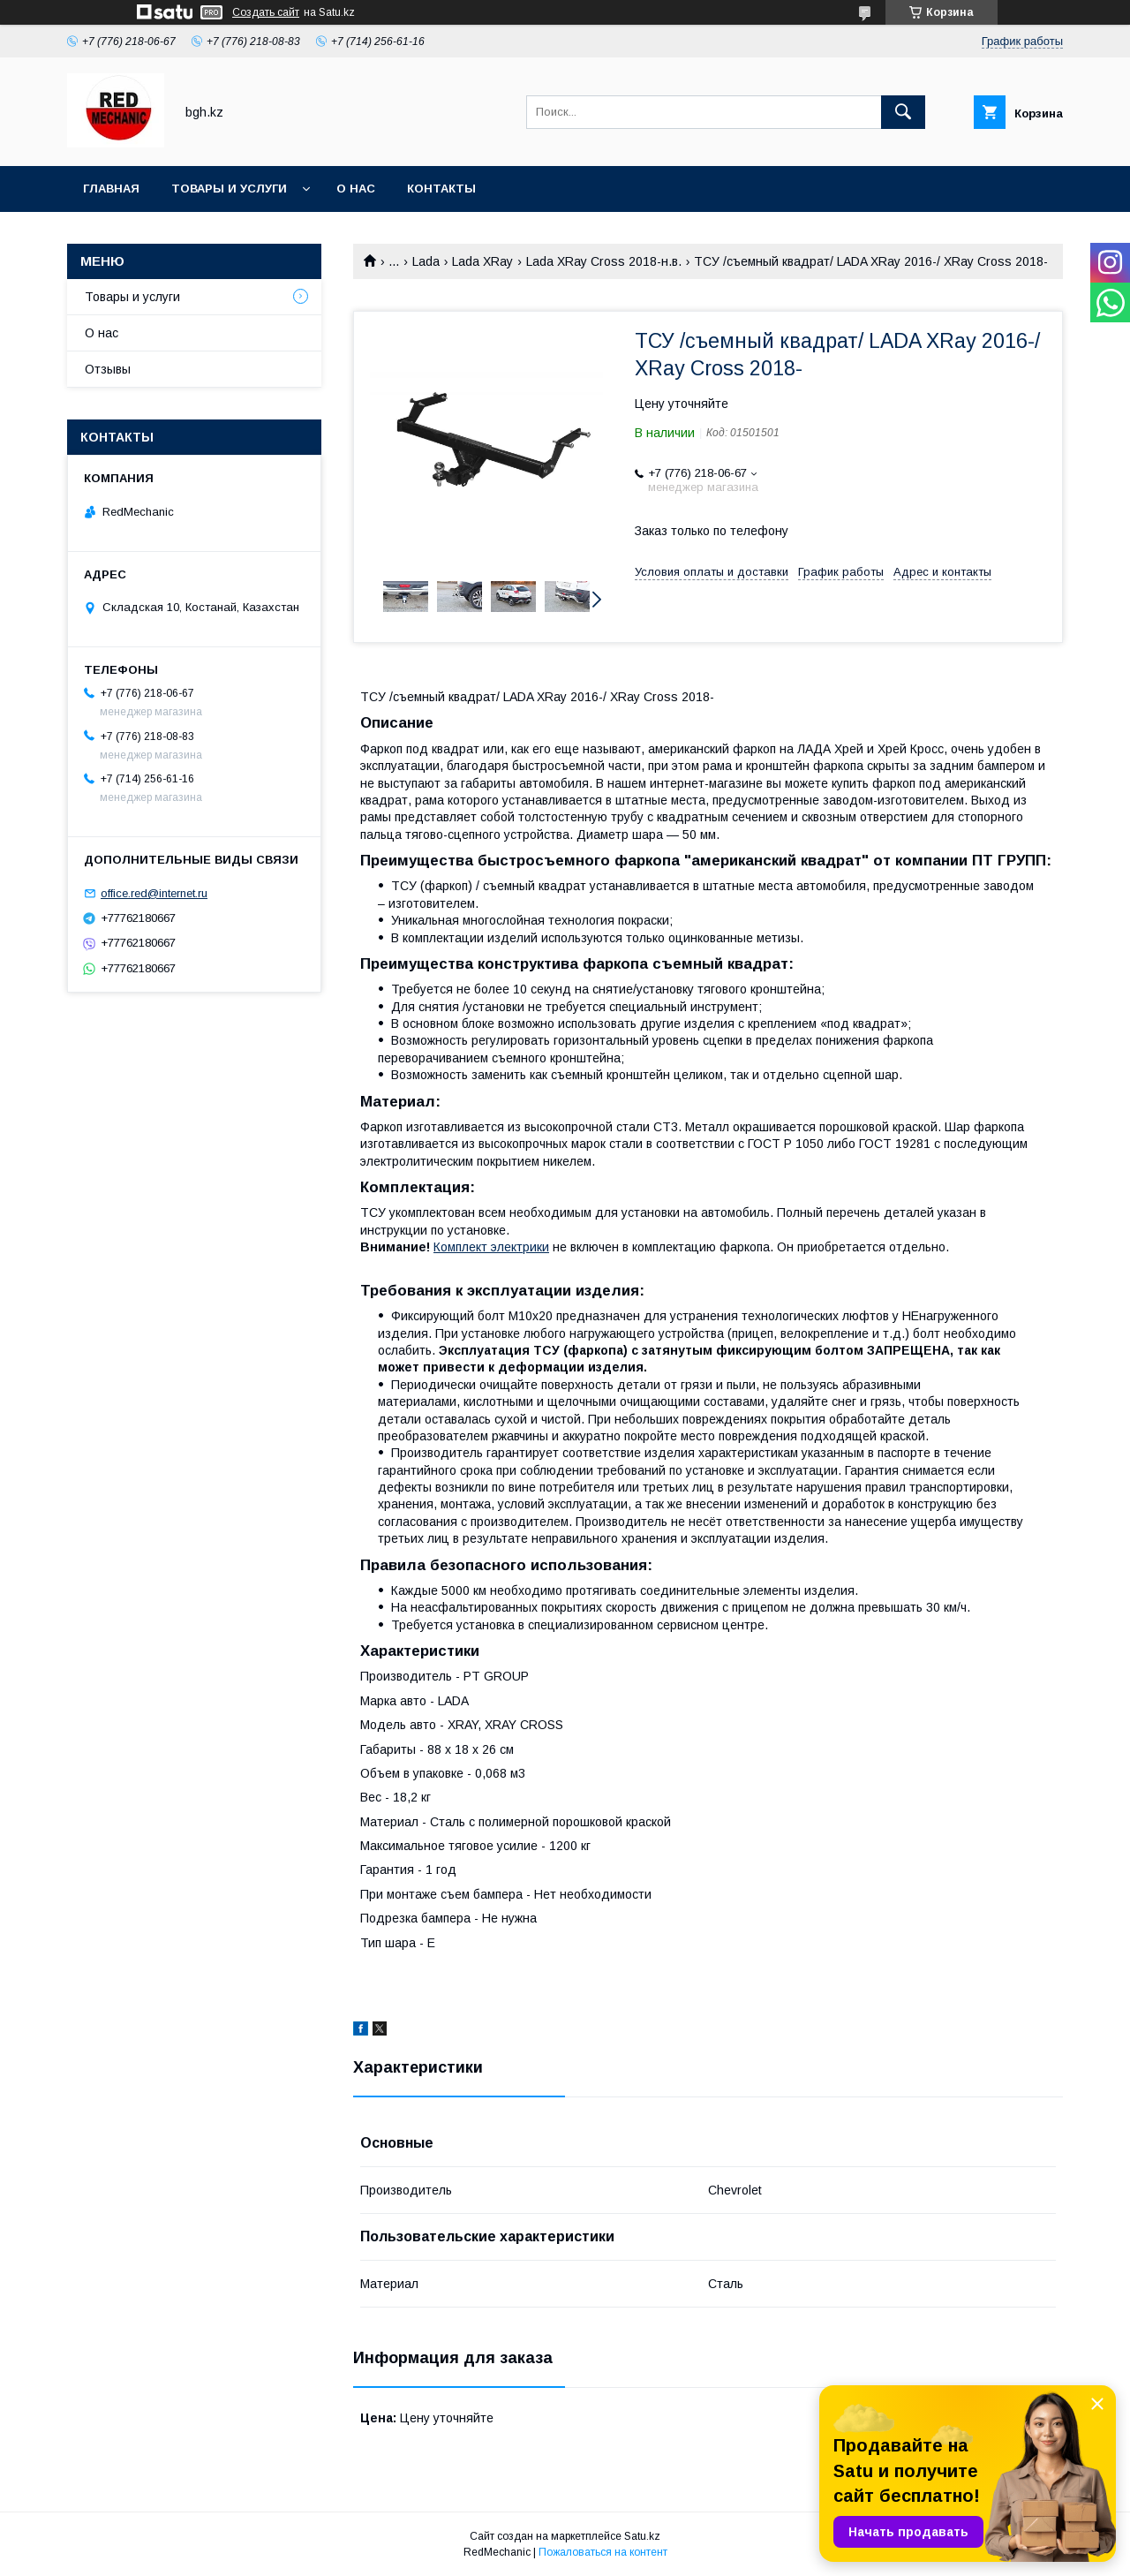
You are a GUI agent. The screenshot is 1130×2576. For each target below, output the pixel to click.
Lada (426, 261)
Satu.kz (642, 2536)
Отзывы (108, 369)
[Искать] (903, 112)
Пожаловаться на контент (603, 2552)
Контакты (441, 188)
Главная (111, 188)
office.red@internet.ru (154, 893)
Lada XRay (482, 261)
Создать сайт (265, 12)
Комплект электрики (491, 1247)
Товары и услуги (229, 188)
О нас (355, 188)
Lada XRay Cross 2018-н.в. (604, 261)
